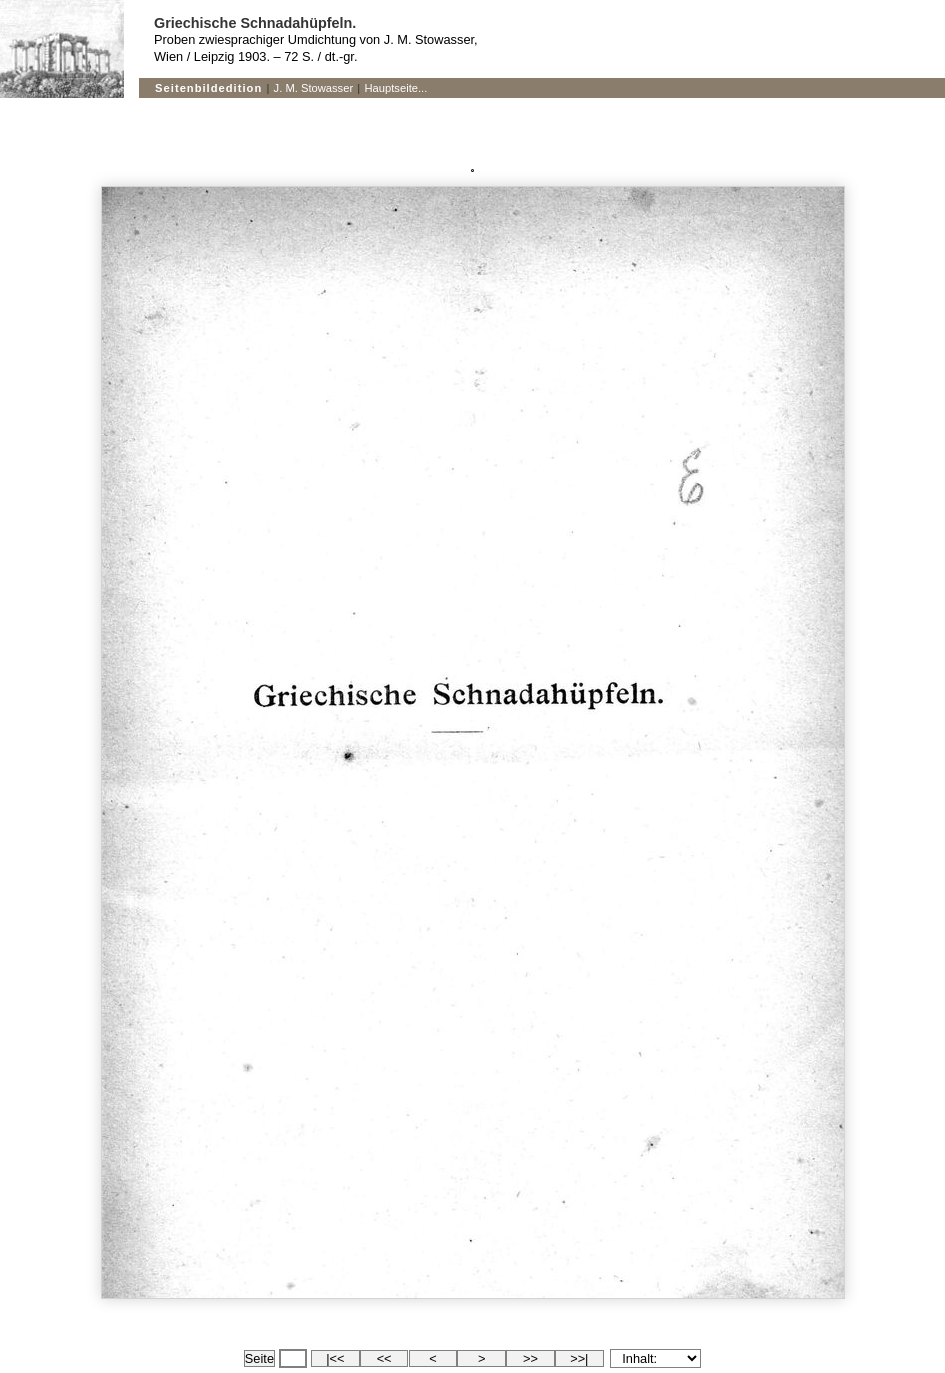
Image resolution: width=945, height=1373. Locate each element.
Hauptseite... (396, 88)
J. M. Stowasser (314, 88)
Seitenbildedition (208, 88)
